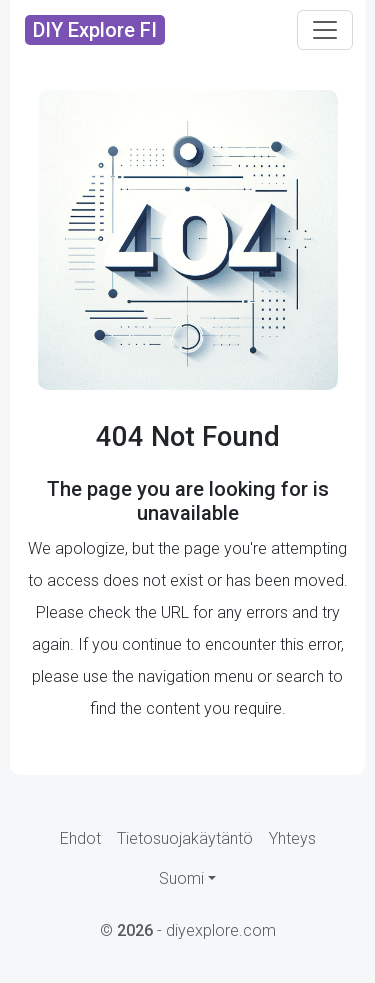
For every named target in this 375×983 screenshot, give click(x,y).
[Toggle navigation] (325, 30)
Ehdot (80, 838)
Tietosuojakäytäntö (185, 838)
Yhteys (292, 838)
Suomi (181, 878)
